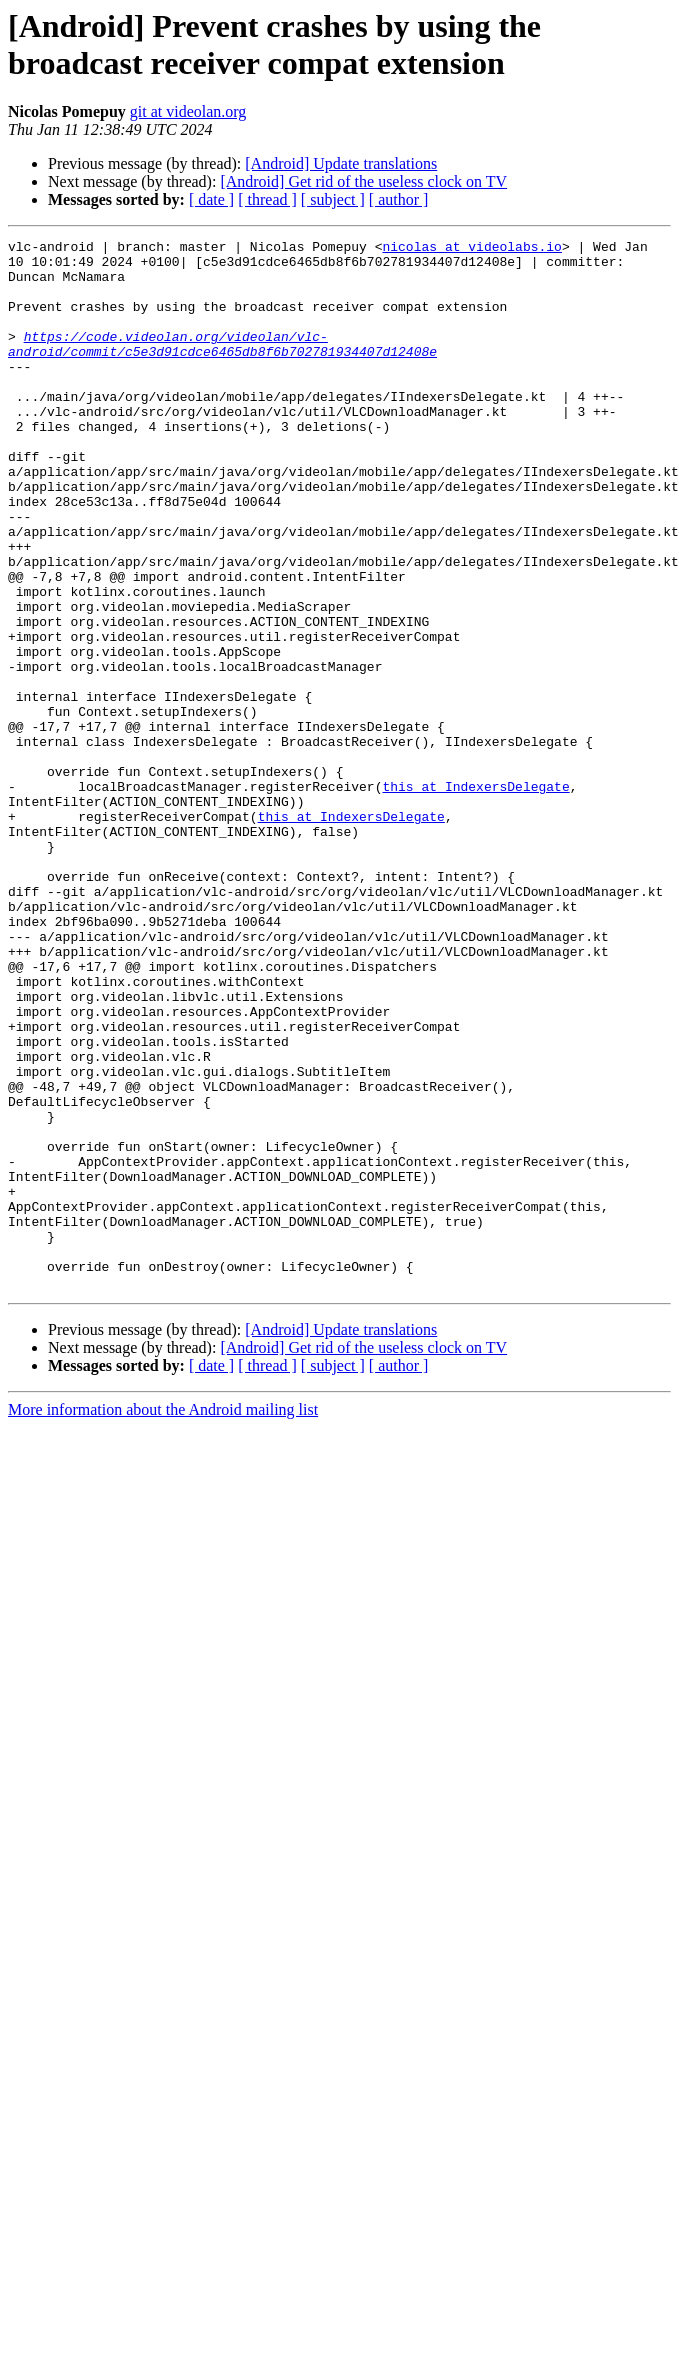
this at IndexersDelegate (475, 897)
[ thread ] (267, 199)
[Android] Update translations (341, 163)
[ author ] (399, 199)
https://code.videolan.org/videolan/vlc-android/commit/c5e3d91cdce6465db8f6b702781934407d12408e (222, 366)
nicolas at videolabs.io (471, 249)
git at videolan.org (188, 111)
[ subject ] (333, 199)
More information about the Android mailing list (163, 1619)
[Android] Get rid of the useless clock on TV (363, 181)
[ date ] (211, 199)
